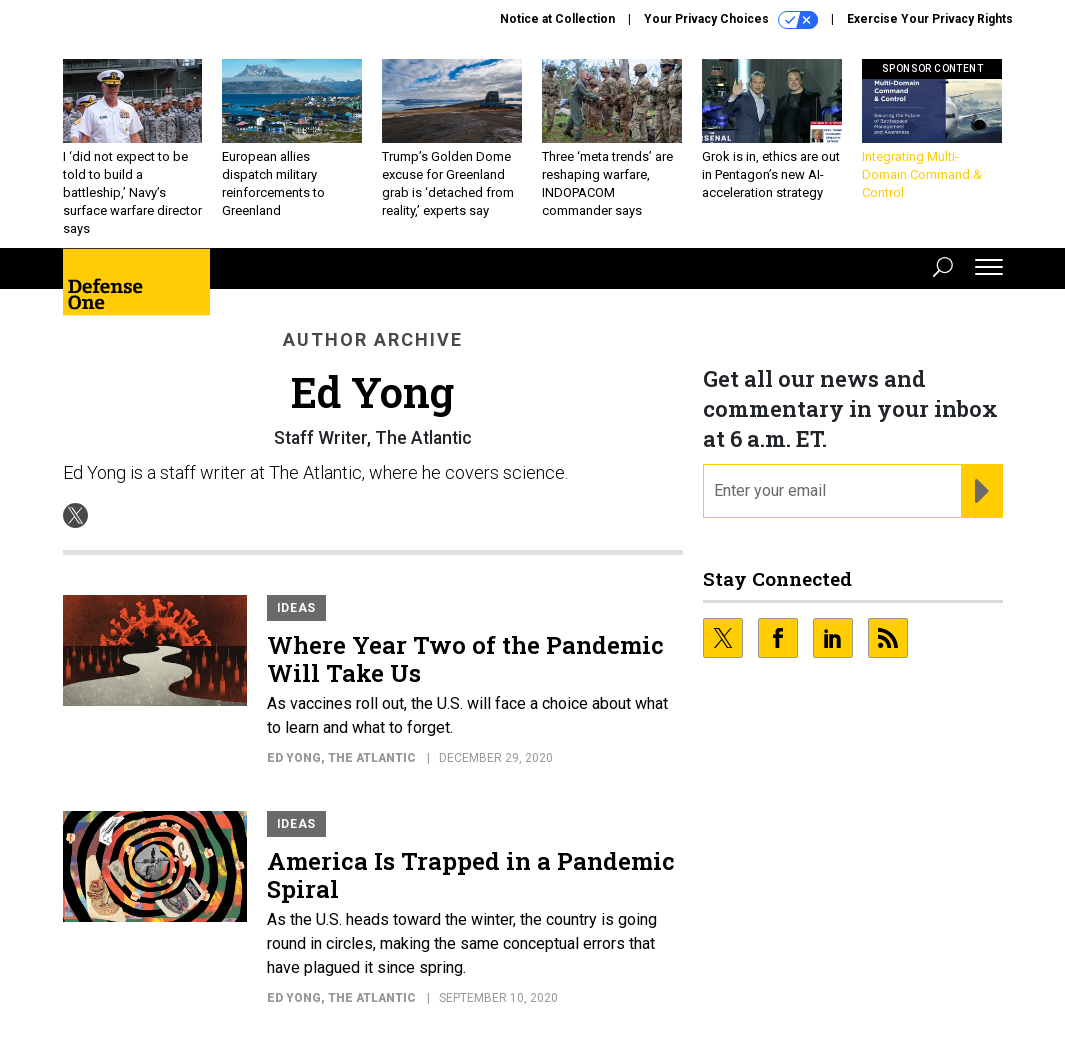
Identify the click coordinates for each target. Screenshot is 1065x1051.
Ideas (297, 608)
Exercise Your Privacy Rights (930, 19)
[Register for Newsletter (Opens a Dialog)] (981, 491)
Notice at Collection (557, 19)
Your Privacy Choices (731, 20)
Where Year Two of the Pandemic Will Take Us (465, 659)
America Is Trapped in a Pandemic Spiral (471, 875)
